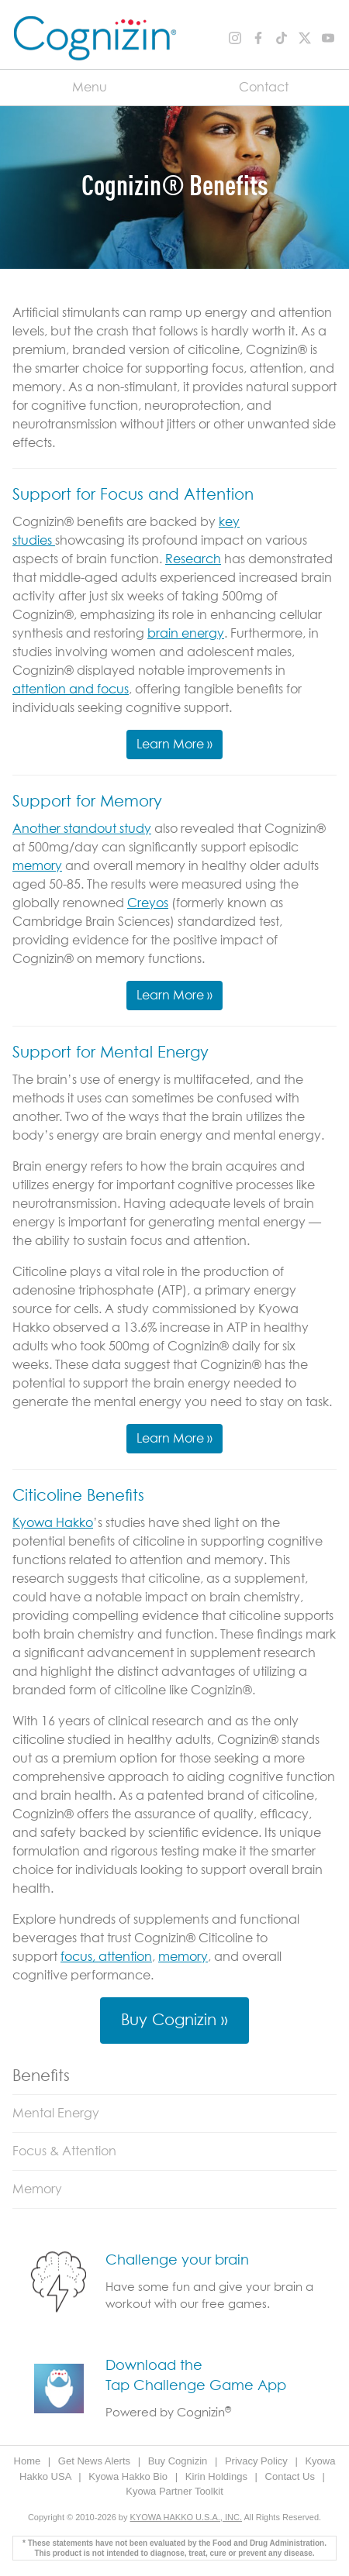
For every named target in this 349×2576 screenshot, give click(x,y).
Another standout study (81, 829)
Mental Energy (55, 2113)
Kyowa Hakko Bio (129, 2476)
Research (193, 559)
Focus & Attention (64, 2151)
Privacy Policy (258, 2461)
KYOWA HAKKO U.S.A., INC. (186, 2517)
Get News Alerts (95, 2461)
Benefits (41, 2076)
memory (37, 866)
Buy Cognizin (179, 2461)
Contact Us (291, 2476)
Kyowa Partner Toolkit (174, 2491)
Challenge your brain (177, 2261)
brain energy (185, 634)
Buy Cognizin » (174, 2020)
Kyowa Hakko (52, 1523)
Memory (37, 2189)
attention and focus (70, 689)
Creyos (147, 903)
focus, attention (106, 1957)
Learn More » (174, 744)
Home (28, 2461)
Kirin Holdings (218, 2476)
